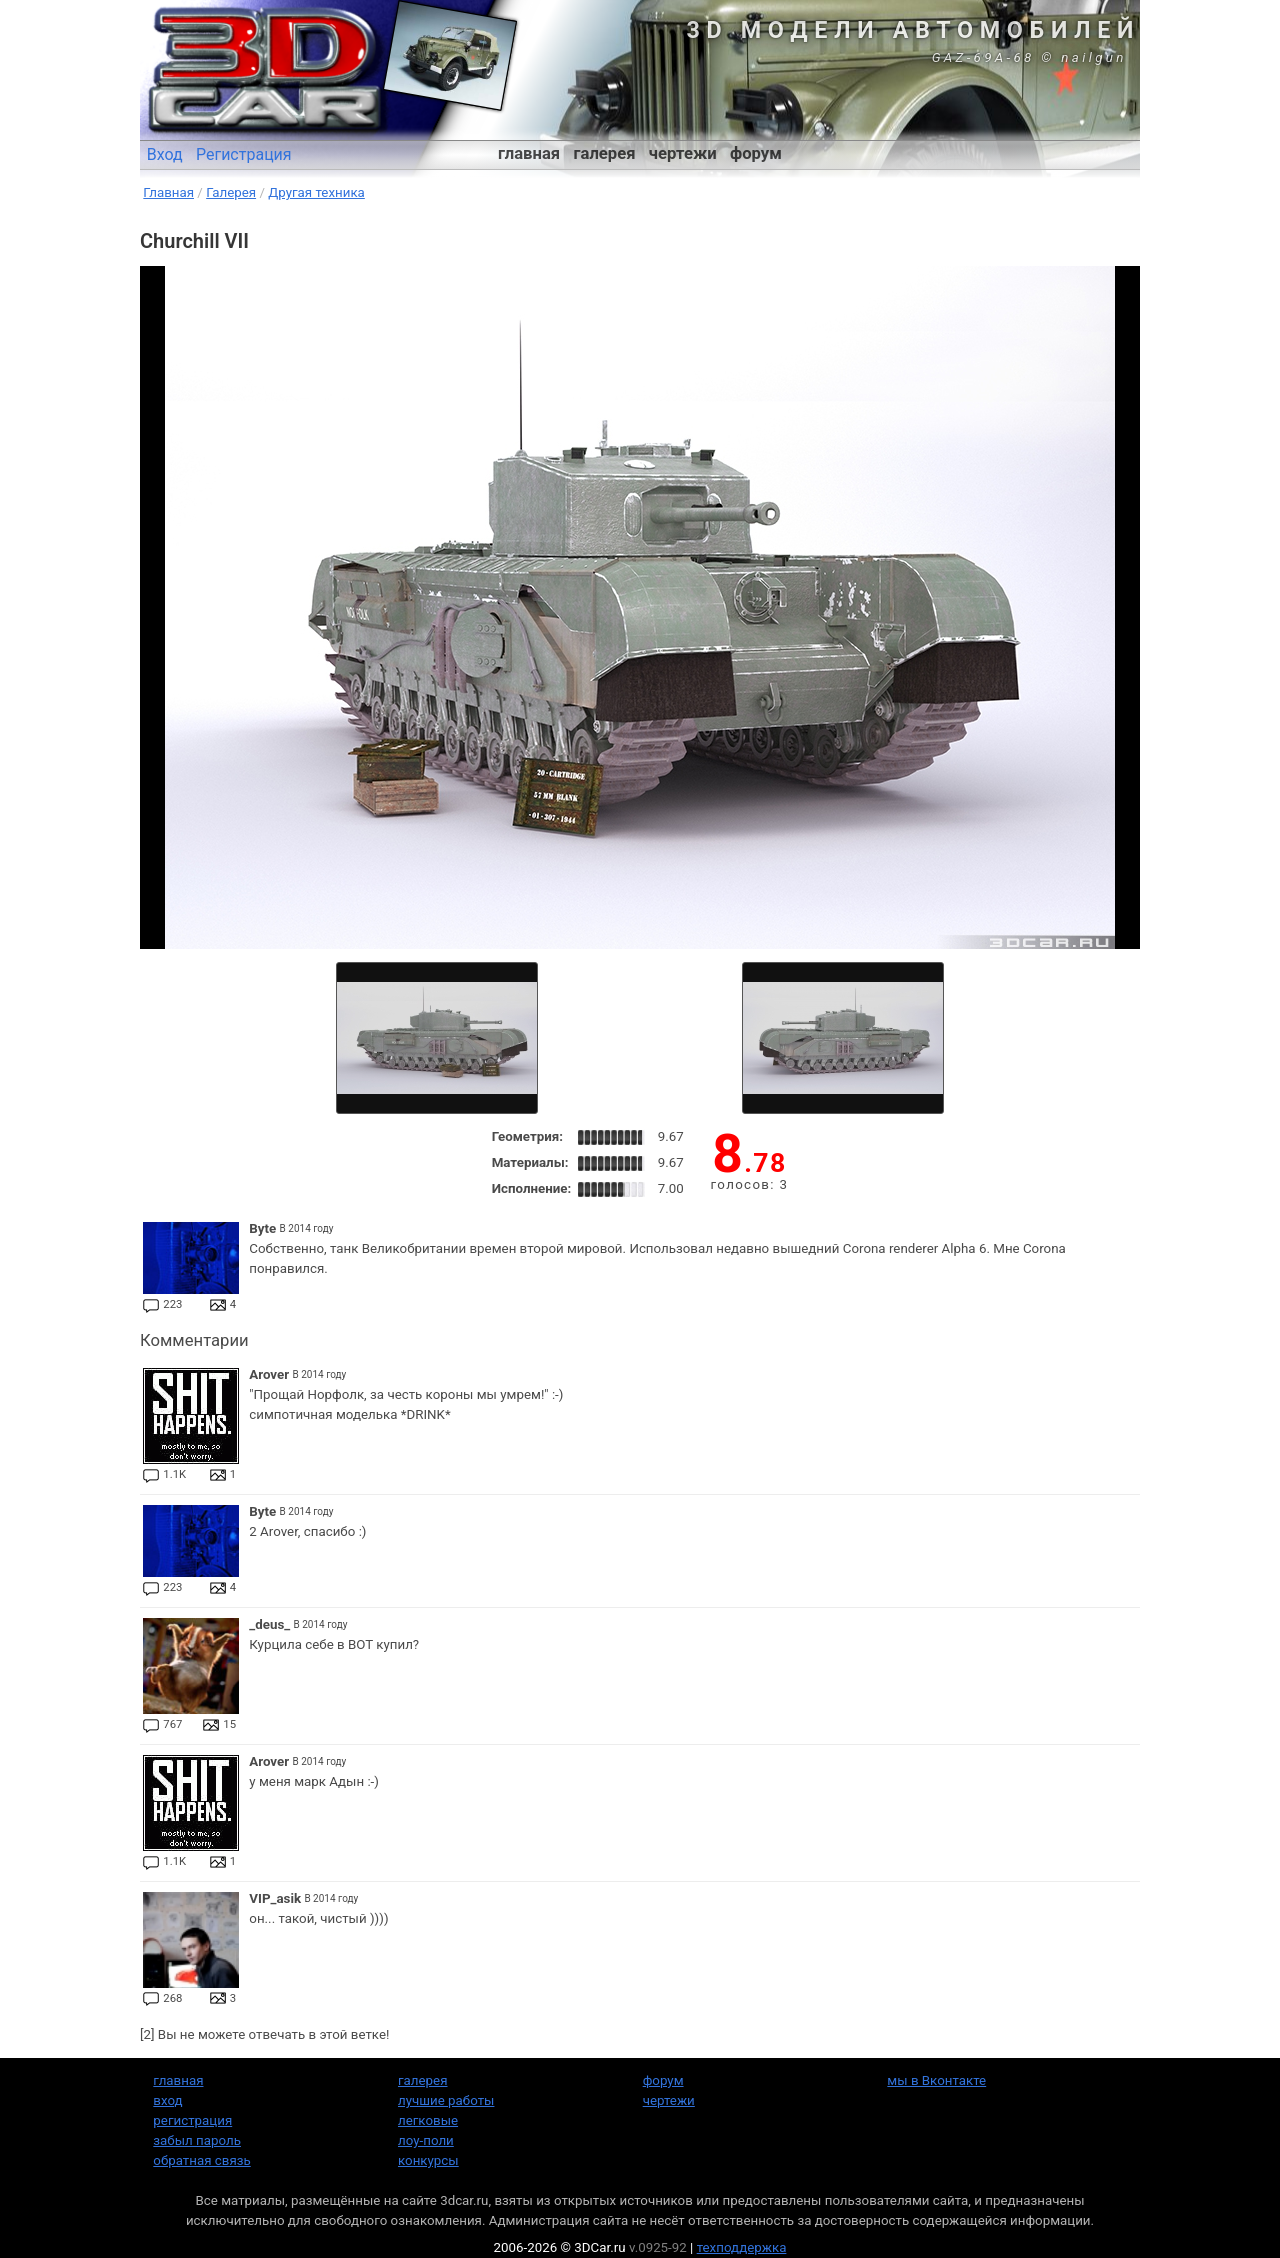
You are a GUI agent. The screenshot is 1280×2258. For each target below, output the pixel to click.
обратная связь (201, 2160)
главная (529, 153)
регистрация (192, 2120)
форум (756, 153)
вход (167, 2100)
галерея (605, 153)
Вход (165, 154)
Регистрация (244, 154)
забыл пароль (197, 2140)
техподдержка (742, 2247)
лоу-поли (426, 2140)
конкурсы (428, 2160)
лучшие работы (446, 2100)
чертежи (683, 153)
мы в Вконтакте (936, 2080)
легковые (428, 2120)
